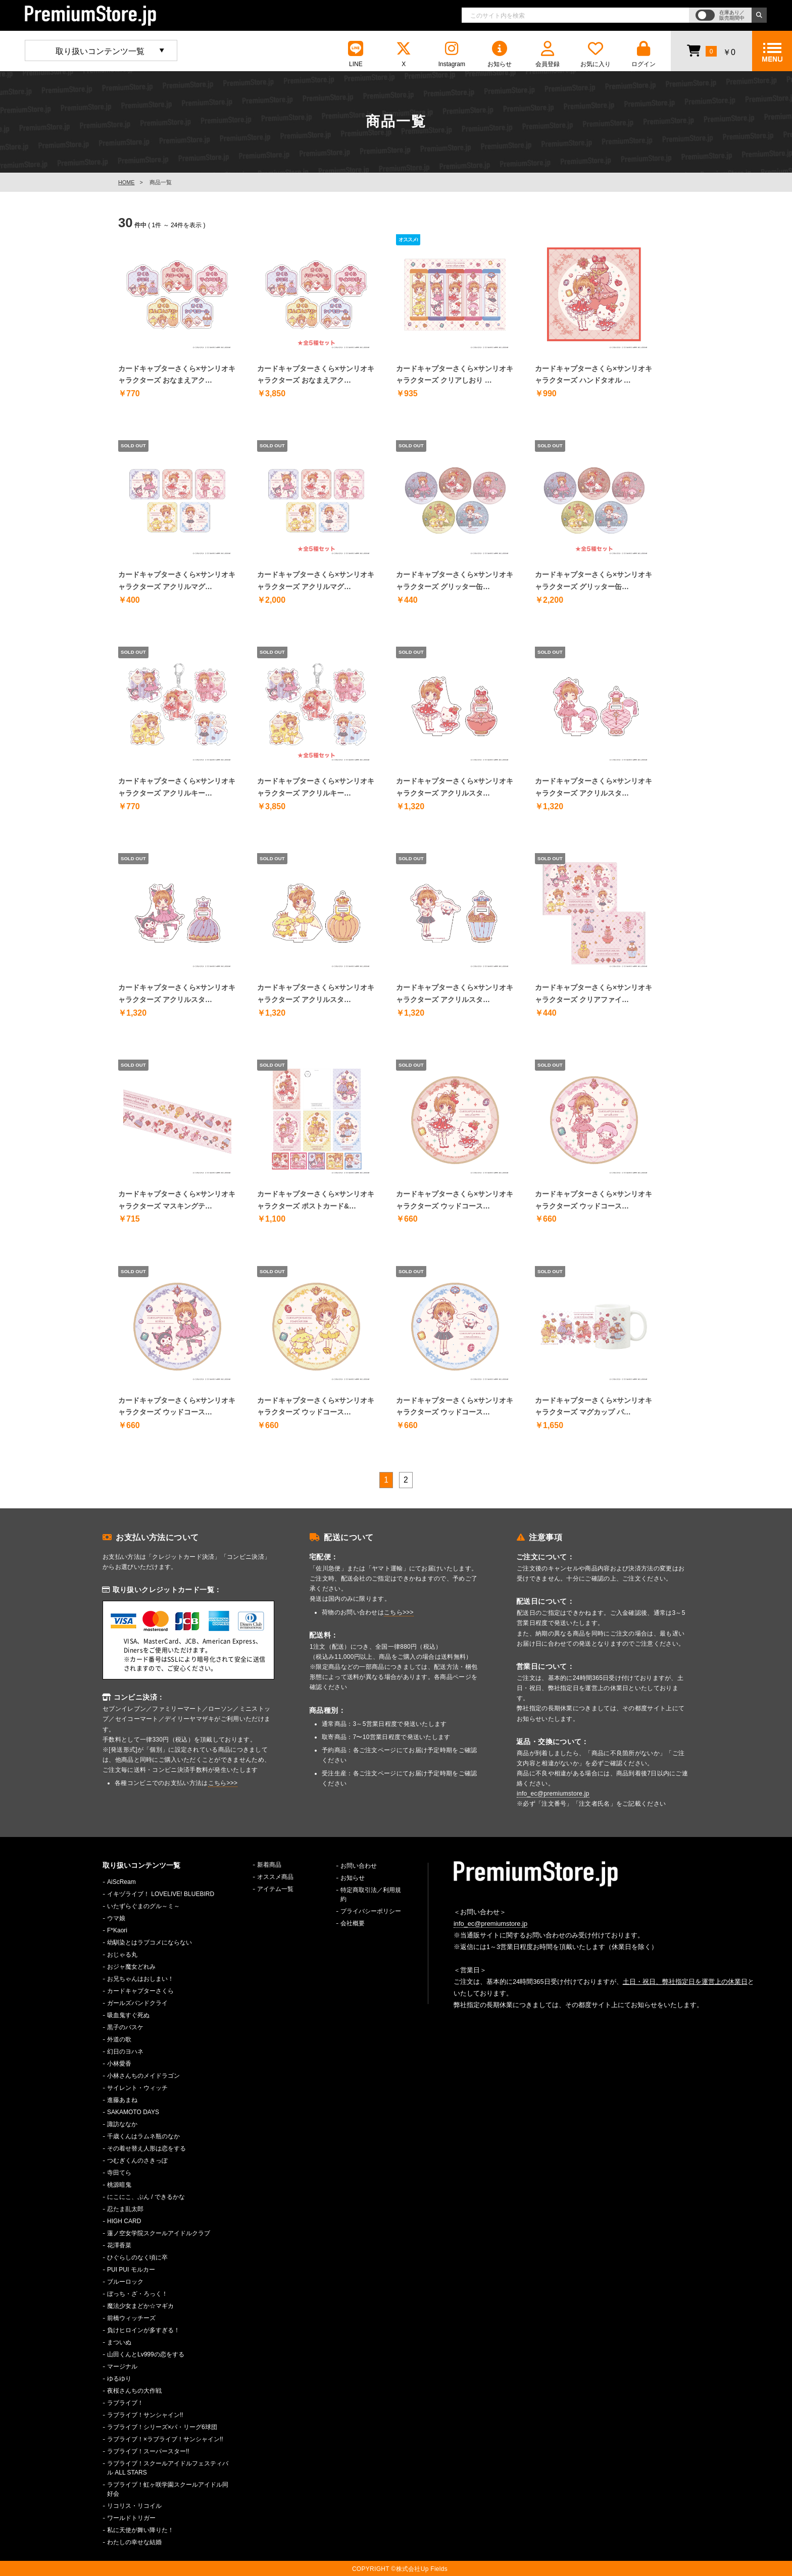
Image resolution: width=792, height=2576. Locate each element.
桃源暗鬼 (119, 2184)
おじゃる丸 (122, 1954)
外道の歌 (119, 2039)
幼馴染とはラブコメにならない (149, 1942)
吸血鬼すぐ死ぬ (128, 2015)
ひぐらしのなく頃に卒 (137, 2257)
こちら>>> (223, 1782)
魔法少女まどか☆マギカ (140, 2305)
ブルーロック (125, 2281)
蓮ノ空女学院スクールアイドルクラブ (158, 2233)
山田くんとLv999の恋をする (145, 2354)
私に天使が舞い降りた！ (140, 2530)
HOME (126, 182)
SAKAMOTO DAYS (133, 2112)
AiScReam (121, 1881)
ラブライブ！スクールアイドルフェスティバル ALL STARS (167, 2468)
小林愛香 (119, 2063)
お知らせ (499, 54)
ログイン (643, 54)
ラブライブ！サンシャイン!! (145, 2415)
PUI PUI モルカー (131, 2269)
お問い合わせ (358, 1865)
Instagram (451, 54)
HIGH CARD (124, 2221)
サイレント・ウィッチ (137, 2087)
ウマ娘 (116, 1918)
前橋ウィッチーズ (131, 2318)
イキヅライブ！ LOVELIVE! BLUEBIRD (160, 1894)
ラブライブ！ (125, 2402)
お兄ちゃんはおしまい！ (140, 1978)
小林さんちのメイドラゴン (143, 2075)
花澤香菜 (119, 2245)
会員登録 (547, 54)
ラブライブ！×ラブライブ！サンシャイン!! (165, 2439)
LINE (355, 54)
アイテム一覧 (275, 1888)
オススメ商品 (275, 1876)
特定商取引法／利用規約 (370, 1894)
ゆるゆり (119, 2378)
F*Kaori (117, 1930)
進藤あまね (122, 2100)
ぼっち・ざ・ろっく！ (137, 2293)
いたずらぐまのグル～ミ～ (143, 1906)
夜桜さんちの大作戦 (134, 2390)
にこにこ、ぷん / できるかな (146, 2196)
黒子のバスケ (125, 2027)
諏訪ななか (122, 2124)
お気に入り (595, 54)
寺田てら (119, 2172)
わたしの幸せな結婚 (134, 2542)
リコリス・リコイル (134, 2505)
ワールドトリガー (131, 2517)
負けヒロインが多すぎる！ (143, 2330)
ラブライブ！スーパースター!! (148, 2451)
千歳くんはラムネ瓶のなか (143, 2136)
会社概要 (352, 1923)
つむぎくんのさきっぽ (137, 2160)
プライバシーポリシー (370, 1911)
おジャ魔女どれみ (131, 1966)
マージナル (122, 2366)
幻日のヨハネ (125, 2051)
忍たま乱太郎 (125, 2209)
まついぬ (119, 2342)
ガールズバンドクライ (137, 2003)
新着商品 (269, 1864)
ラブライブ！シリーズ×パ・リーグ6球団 (162, 2427)
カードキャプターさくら (140, 1990)
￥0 (711, 50)
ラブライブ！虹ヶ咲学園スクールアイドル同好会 (167, 2489)
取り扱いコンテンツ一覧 (100, 51)
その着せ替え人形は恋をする (146, 2148)
